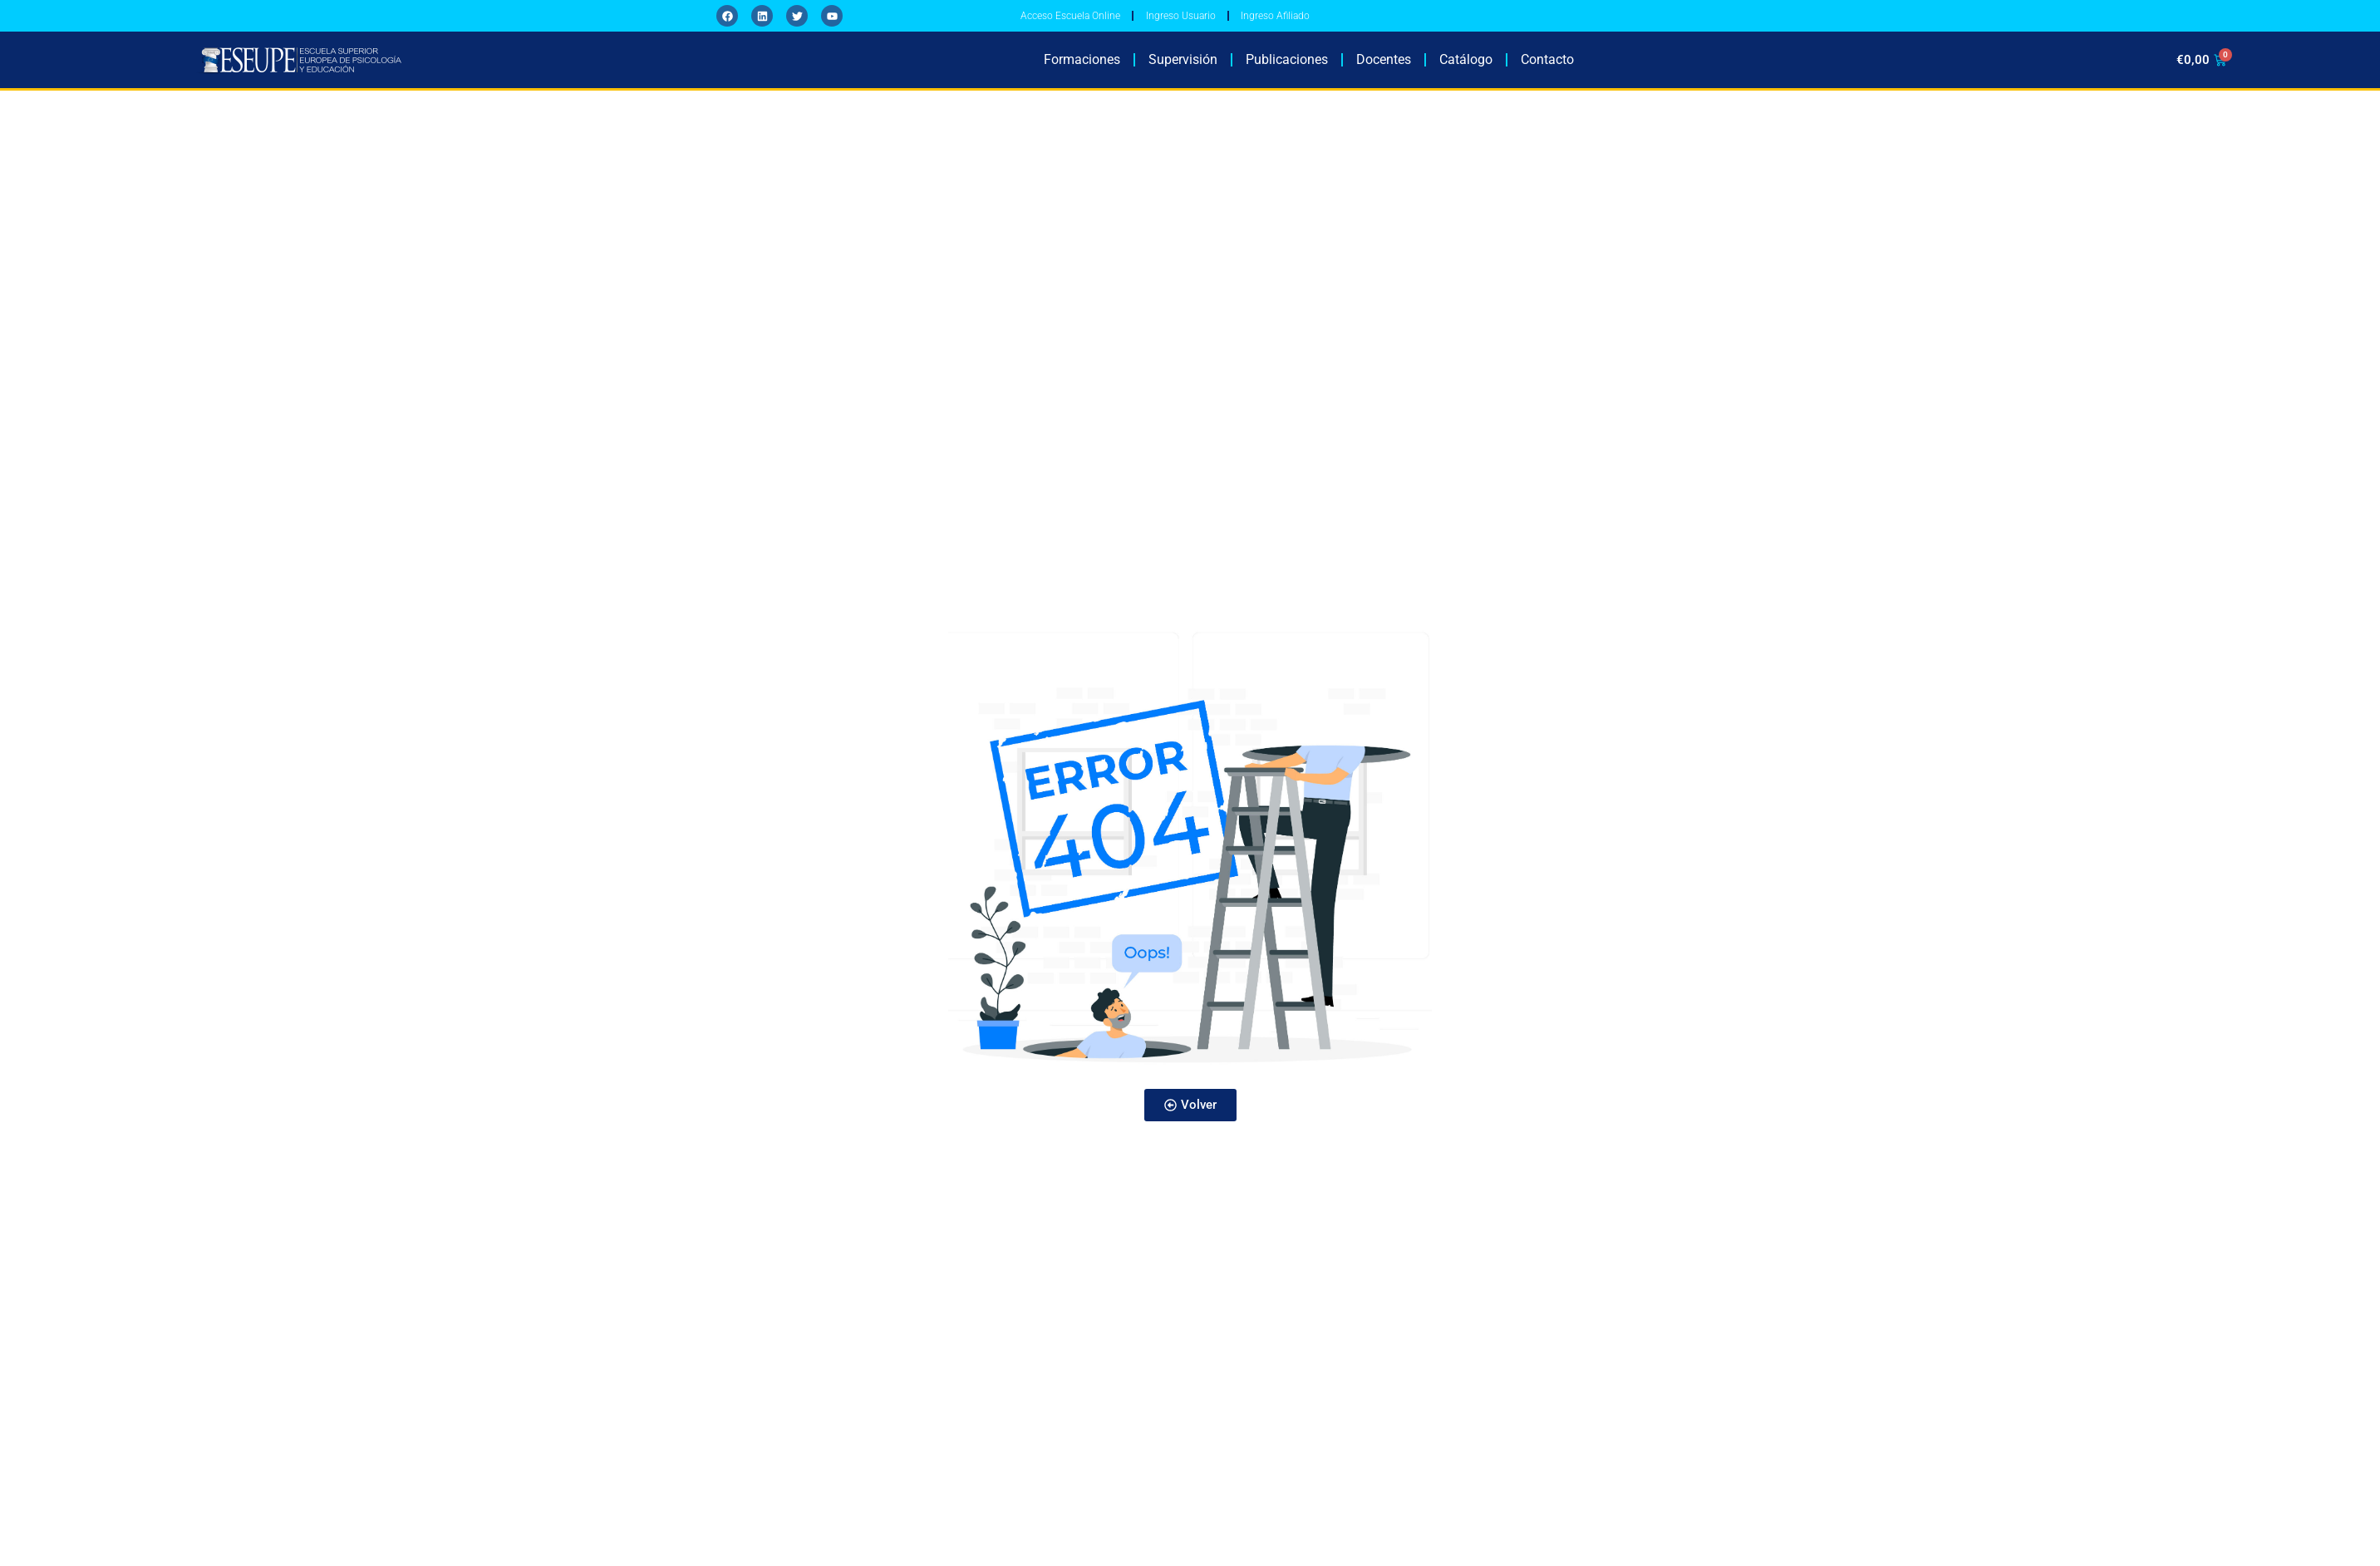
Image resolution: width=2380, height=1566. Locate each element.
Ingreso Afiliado (1331, 21)
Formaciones (1082, 71)
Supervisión (1182, 71)
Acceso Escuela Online (1082, 21)
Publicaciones (1287, 71)
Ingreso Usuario (1215, 21)
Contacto (1547, 71)
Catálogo (1465, 71)
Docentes (1383, 71)
